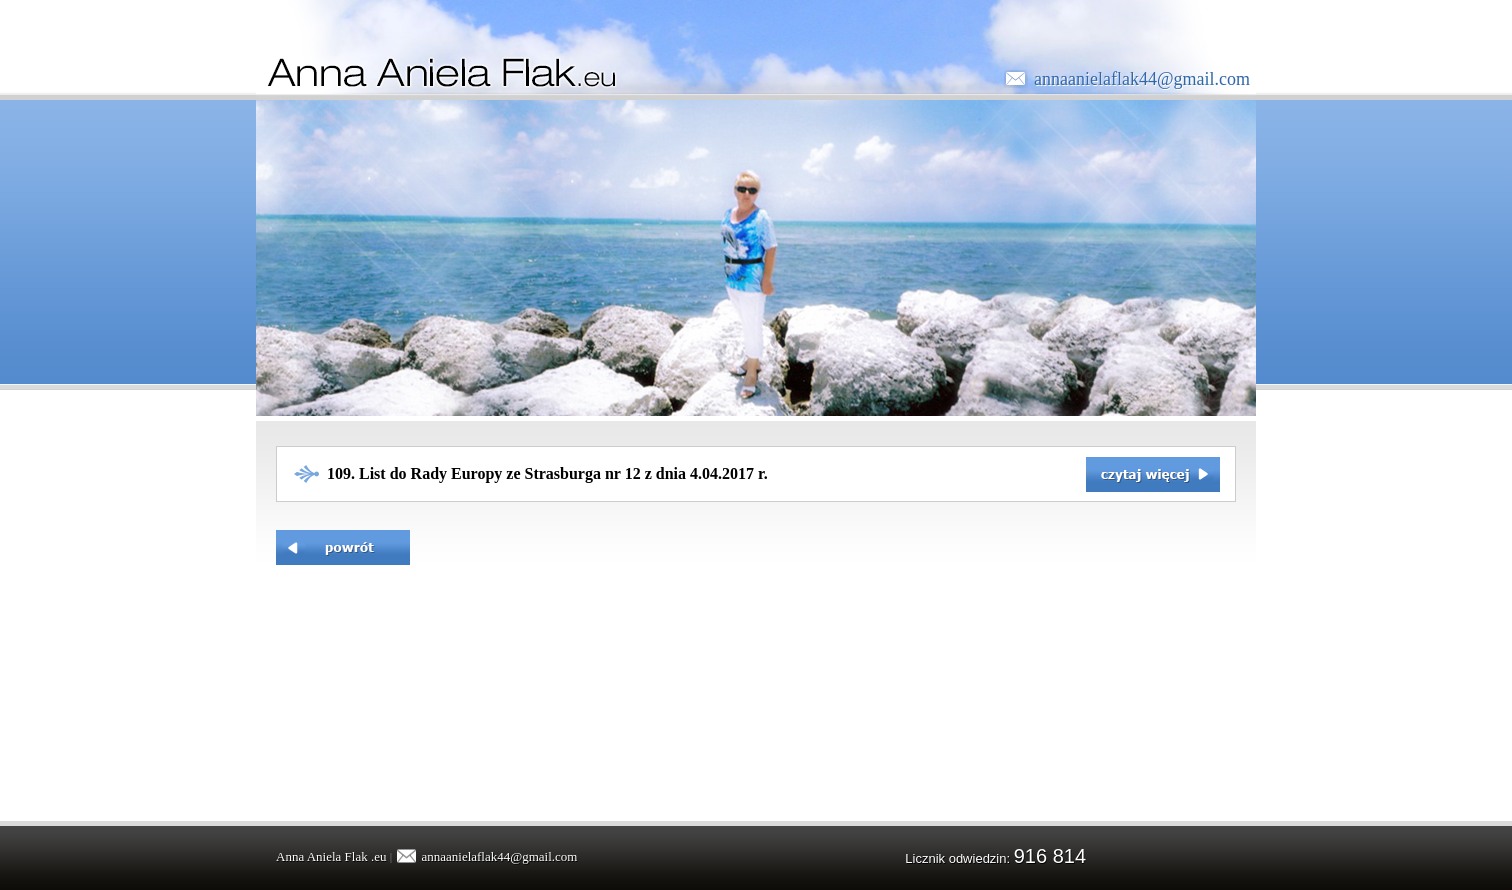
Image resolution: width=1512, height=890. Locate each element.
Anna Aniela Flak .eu (331, 856)
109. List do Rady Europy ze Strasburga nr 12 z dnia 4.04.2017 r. (547, 473)
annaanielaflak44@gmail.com (1142, 79)
